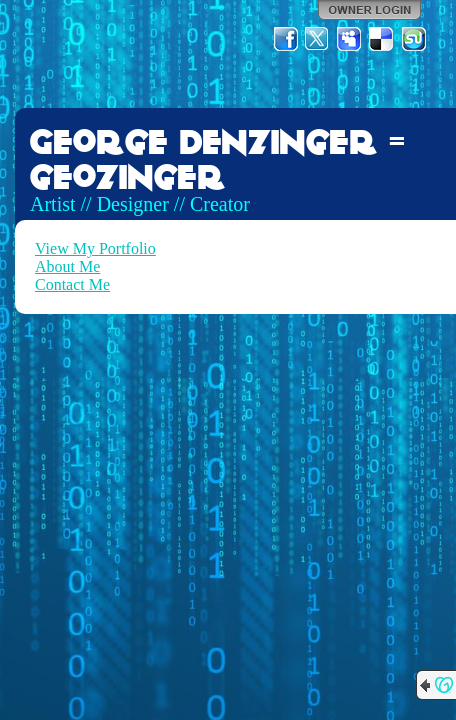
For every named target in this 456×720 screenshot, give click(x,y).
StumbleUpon (414, 39)
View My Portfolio (95, 248)
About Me (67, 266)
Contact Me (72, 284)
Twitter (318, 39)
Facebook (286, 39)
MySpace (350, 39)
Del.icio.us (382, 39)
